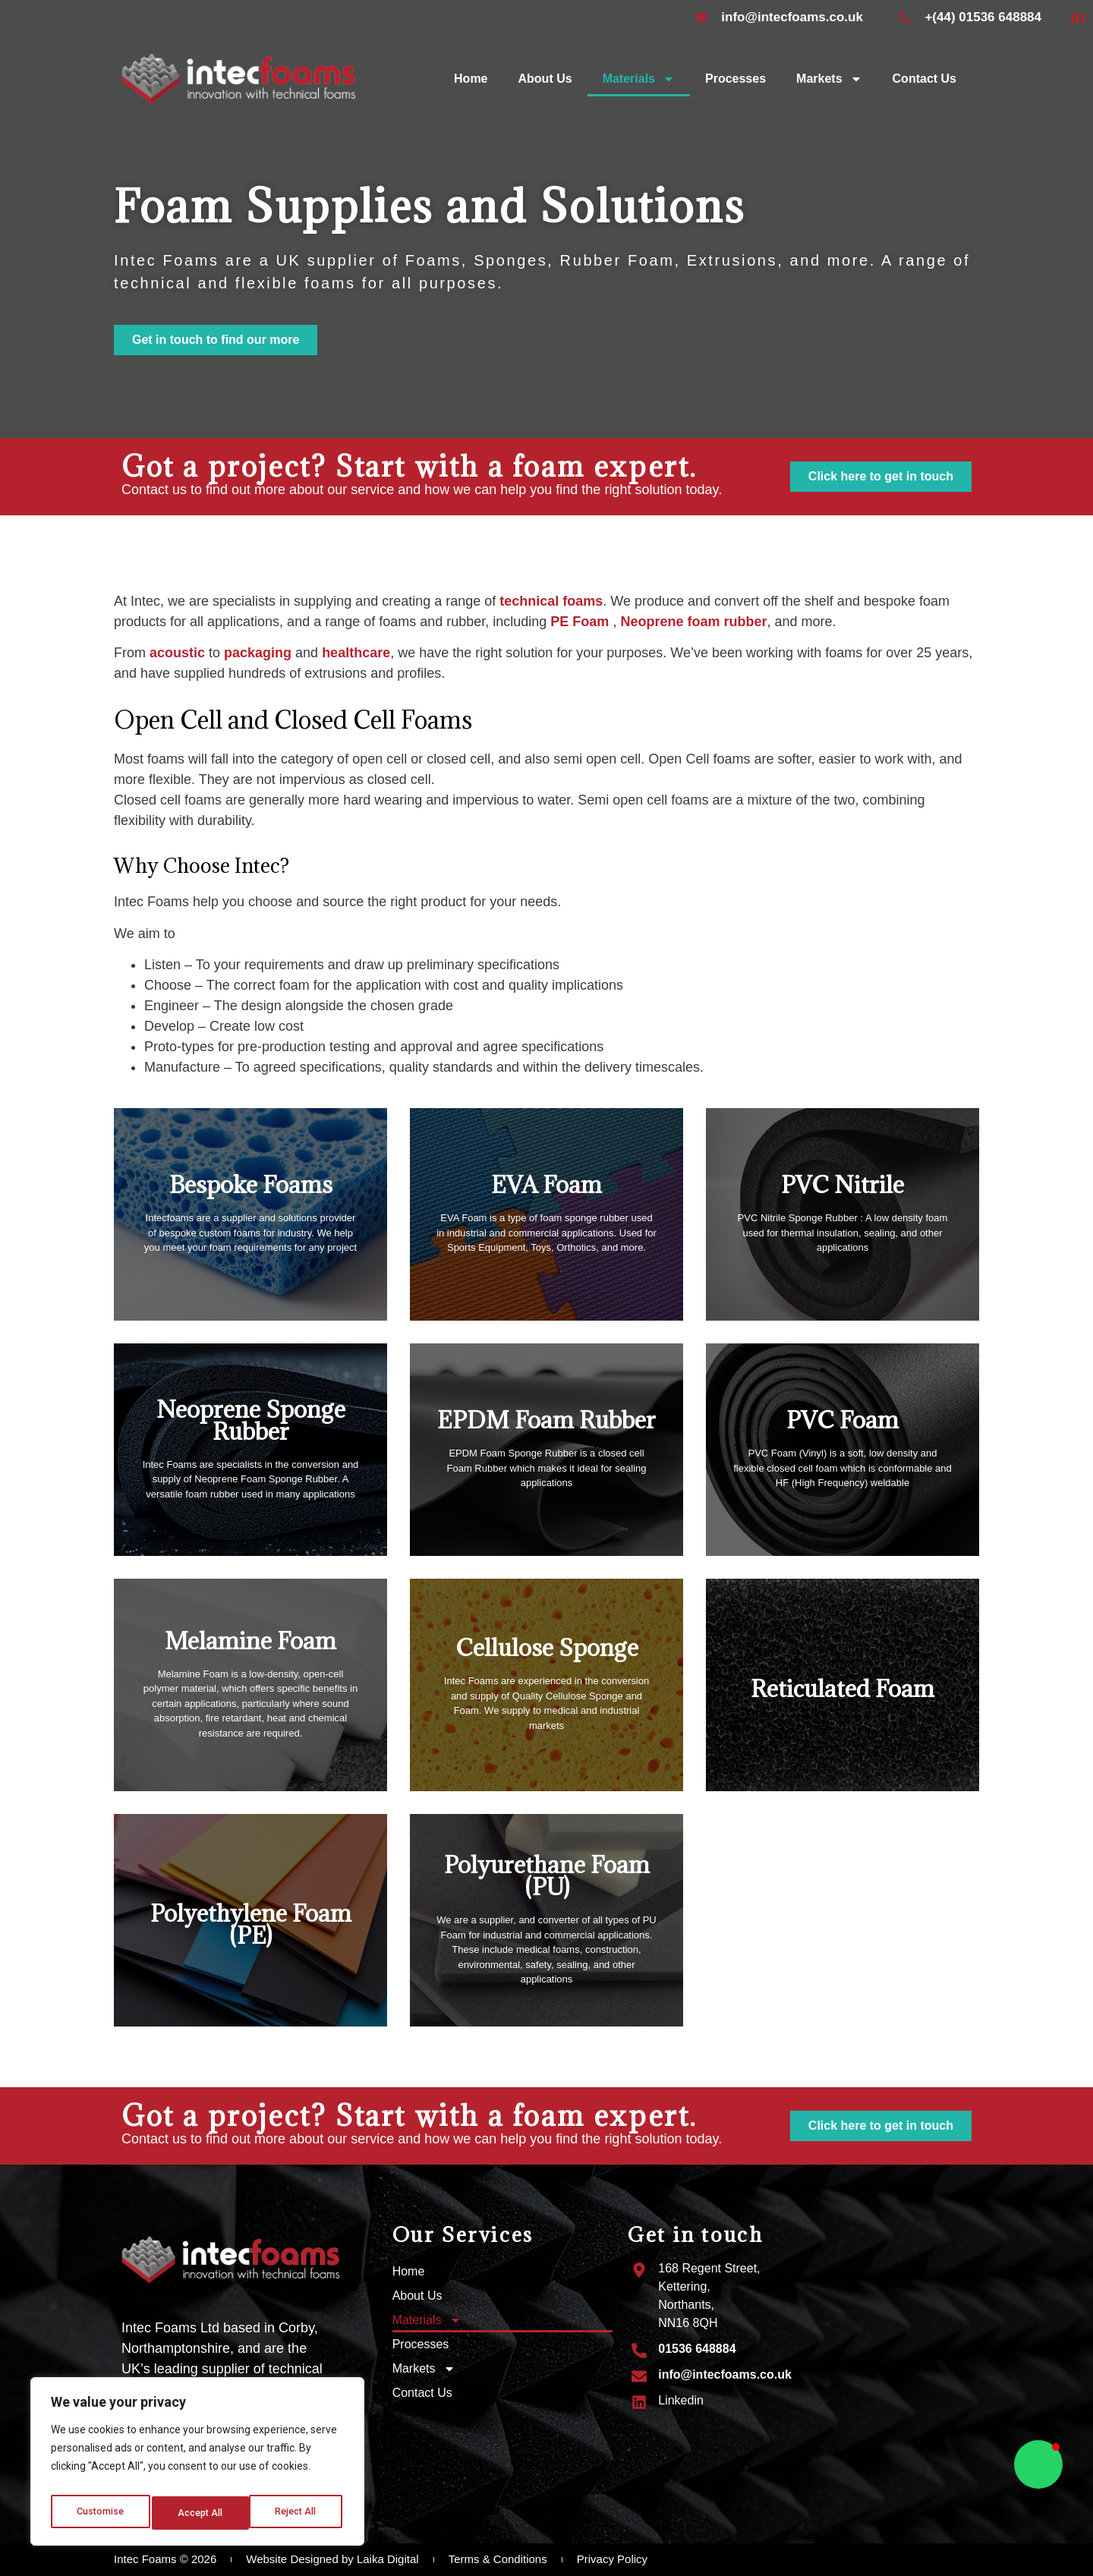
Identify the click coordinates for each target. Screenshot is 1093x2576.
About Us (545, 78)
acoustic (179, 652)
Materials (639, 79)
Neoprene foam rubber (693, 621)
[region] (197, 2466)
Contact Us (924, 78)
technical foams (551, 601)
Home (470, 78)
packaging (257, 652)
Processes (735, 78)
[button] (1038, 2464)
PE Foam (579, 621)
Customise (100, 2513)
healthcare (356, 652)
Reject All (200, 2513)
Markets (828, 79)
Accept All (297, 2513)
